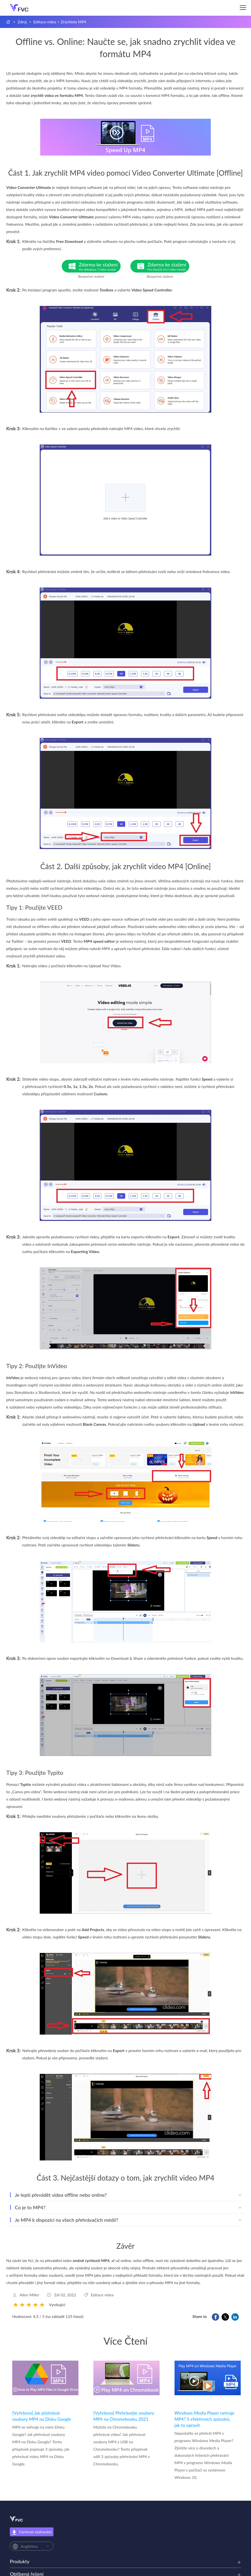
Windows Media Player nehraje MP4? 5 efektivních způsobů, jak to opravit (205, 2419)
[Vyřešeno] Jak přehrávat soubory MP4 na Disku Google (41, 2416)
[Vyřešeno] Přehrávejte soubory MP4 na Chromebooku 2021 (123, 2416)
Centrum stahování (32, 2532)
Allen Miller (29, 2294)
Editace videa (44, 21)
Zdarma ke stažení (100, 266)
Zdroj (22, 21)
